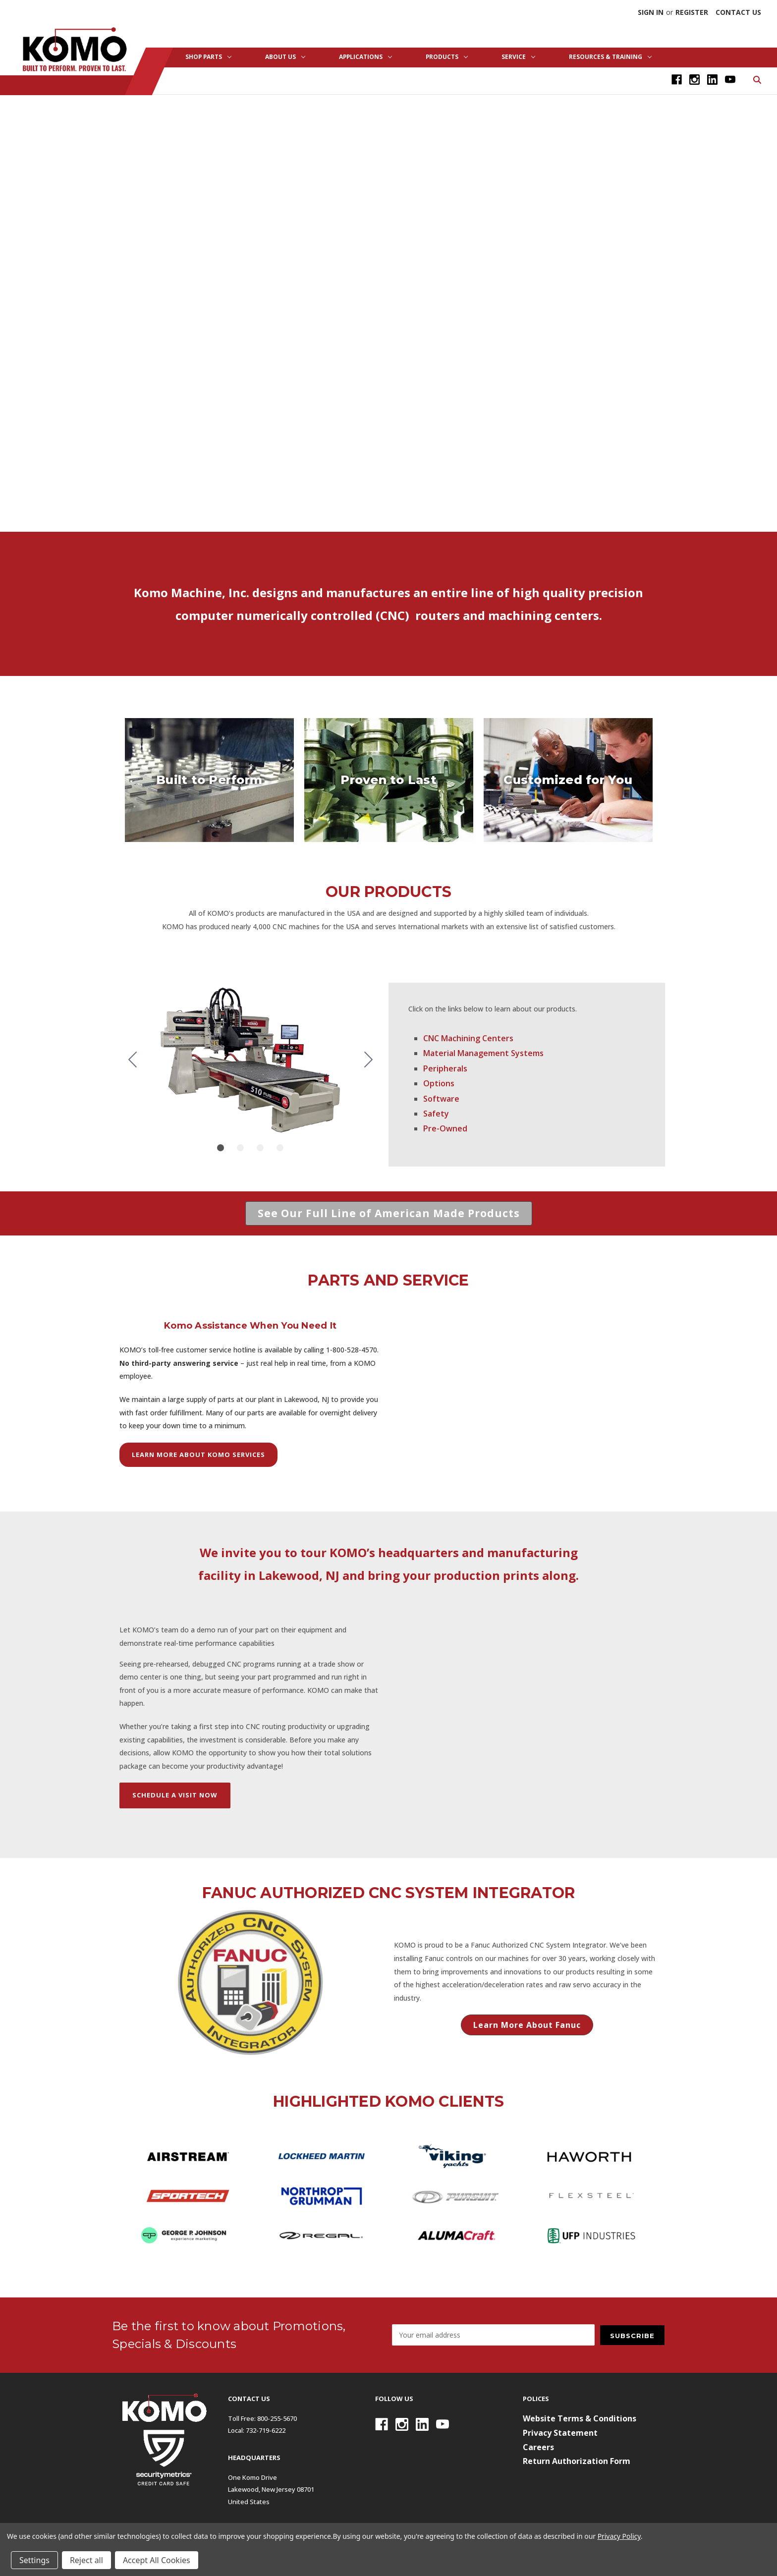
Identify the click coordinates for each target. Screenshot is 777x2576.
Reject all (86, 2560)
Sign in (651, 12)
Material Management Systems (483, 1053)
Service (518, 57)
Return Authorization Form (576, 2461)
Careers (538, 2447)
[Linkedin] (712, 79)
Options (438, 1083)
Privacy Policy (619, 2536)
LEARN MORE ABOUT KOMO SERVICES (198, 1454)
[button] (388, 1213)
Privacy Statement (560, 2432)
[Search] (756, 79)
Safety (436, 1113)
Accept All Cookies (156, 2560)
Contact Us (738, 12)
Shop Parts (208, 57)
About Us (285, 57)
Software (441, 1098)
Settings (34, 2560)
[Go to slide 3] (260, 1148)
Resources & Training (610, 57)
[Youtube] (730, 79)
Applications (365, 57)
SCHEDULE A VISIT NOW (175, 1795)
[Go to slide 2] (368, 1060)
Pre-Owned (445, 1128)
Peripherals (445, 1068)
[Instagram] (694, 79)
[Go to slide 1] (220, 1148)
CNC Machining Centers (468, 1038)
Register (691, 12)
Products (447, 57)
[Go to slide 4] (132, 1060)
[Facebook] (676, 79)
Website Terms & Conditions (579, 2418)
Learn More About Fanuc (527, 2024)
